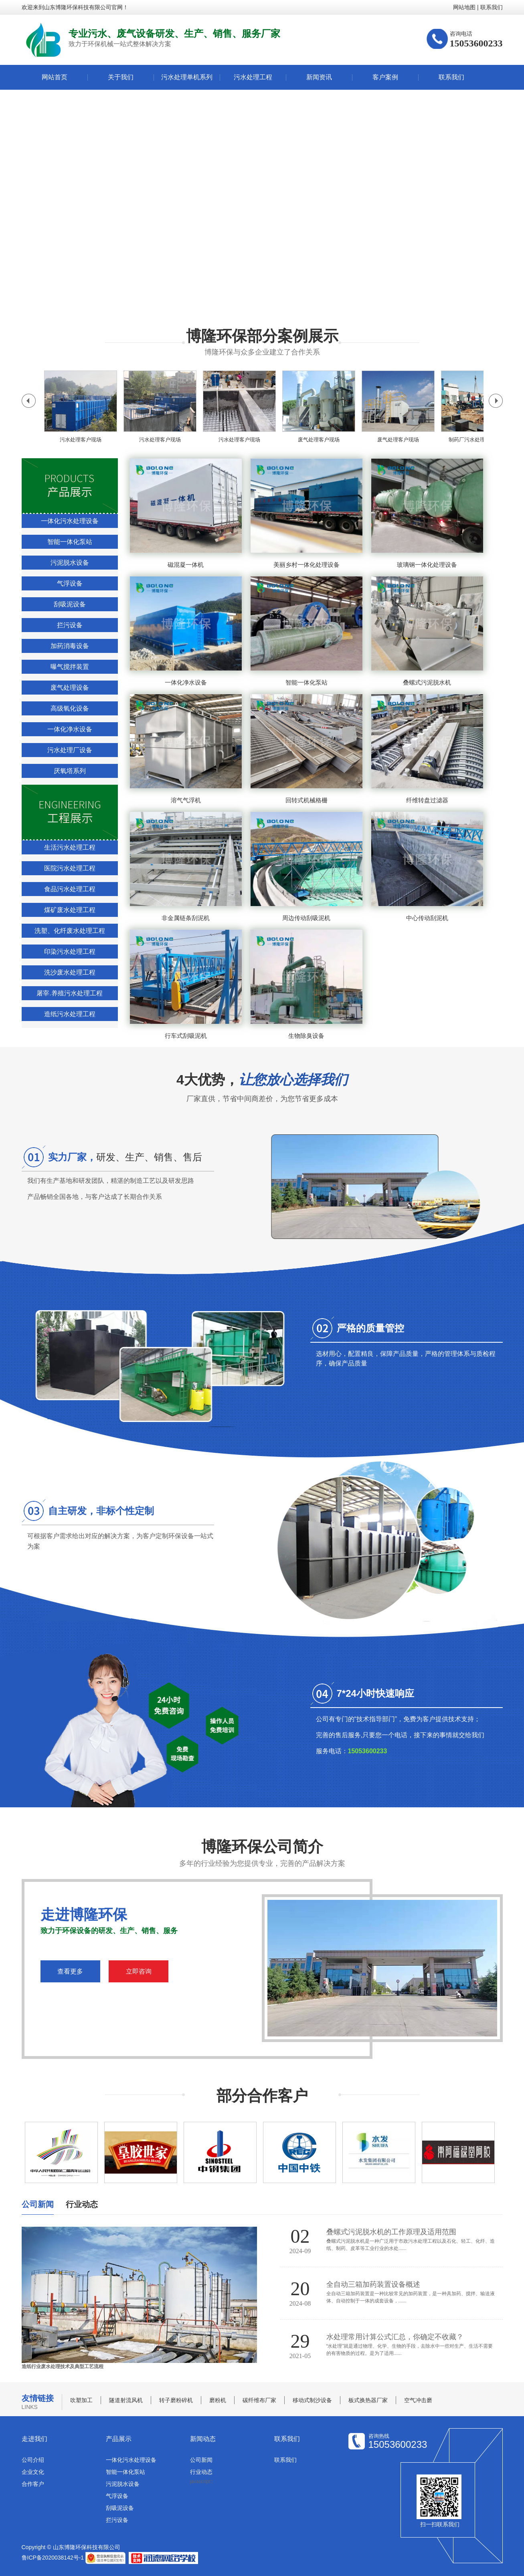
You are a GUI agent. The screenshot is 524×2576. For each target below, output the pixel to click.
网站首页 (54, 77)
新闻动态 (203, 2438)
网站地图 (464, 7)
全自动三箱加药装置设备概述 (373, 2284)
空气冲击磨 (418, 2400)
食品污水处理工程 (69, 889)
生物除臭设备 (306, 1035)
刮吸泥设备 (70, 604)
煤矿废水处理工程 (69, 909)
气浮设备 (70, 583)
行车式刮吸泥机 (186, 1035)
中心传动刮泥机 (427, 917)
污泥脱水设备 (70, 562)
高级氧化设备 (70, 708)
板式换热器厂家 (368, 2400)
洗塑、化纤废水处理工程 (69, 930)
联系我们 (491, 7)
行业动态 (201, 2472)
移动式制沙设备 (312, 2400)
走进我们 (34, 2438)
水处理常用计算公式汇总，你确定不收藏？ (394, 2337)
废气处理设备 (70, 687)
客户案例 (385, 77)
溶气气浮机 (186, 800)
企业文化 (33, 2472)
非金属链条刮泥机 (186, 917)
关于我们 (121, 77)
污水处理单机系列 (186, 77)
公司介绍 (33, 2460)
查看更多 (70, 1971)
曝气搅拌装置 (70, 666)
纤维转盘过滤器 (427, 800)
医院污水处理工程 (69, 868)
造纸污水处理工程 (69, 1014)
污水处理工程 (253, 77)
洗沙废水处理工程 (69, 972)
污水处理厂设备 (69, 750)
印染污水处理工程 (69, 951)
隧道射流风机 (126, 2400)
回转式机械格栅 (306, 800)
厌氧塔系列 (70, 770)
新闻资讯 (319, 77)
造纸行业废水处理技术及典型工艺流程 (62, 2366)
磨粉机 (217, 2400)
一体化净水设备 (69, 729)
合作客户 (33, 2484)
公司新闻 (201, 2460)
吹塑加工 (81, 2400)
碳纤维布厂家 (259, 2400)
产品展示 (119, 2438)
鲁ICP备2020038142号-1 (53, 2557)
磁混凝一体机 (186, 564)
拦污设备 (70, 625)
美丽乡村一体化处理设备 (306, 564)
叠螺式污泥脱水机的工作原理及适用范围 (391, 2232)
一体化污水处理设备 (70, 521)
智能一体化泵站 (69, 541)
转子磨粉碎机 (176, 2400)
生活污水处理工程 (69, 847)
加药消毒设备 (70, 645)
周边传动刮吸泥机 (306, 917)
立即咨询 (139, 1971)
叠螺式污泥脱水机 (427, 682)
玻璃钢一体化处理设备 (427, 564)
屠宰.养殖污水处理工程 (69, 993)
